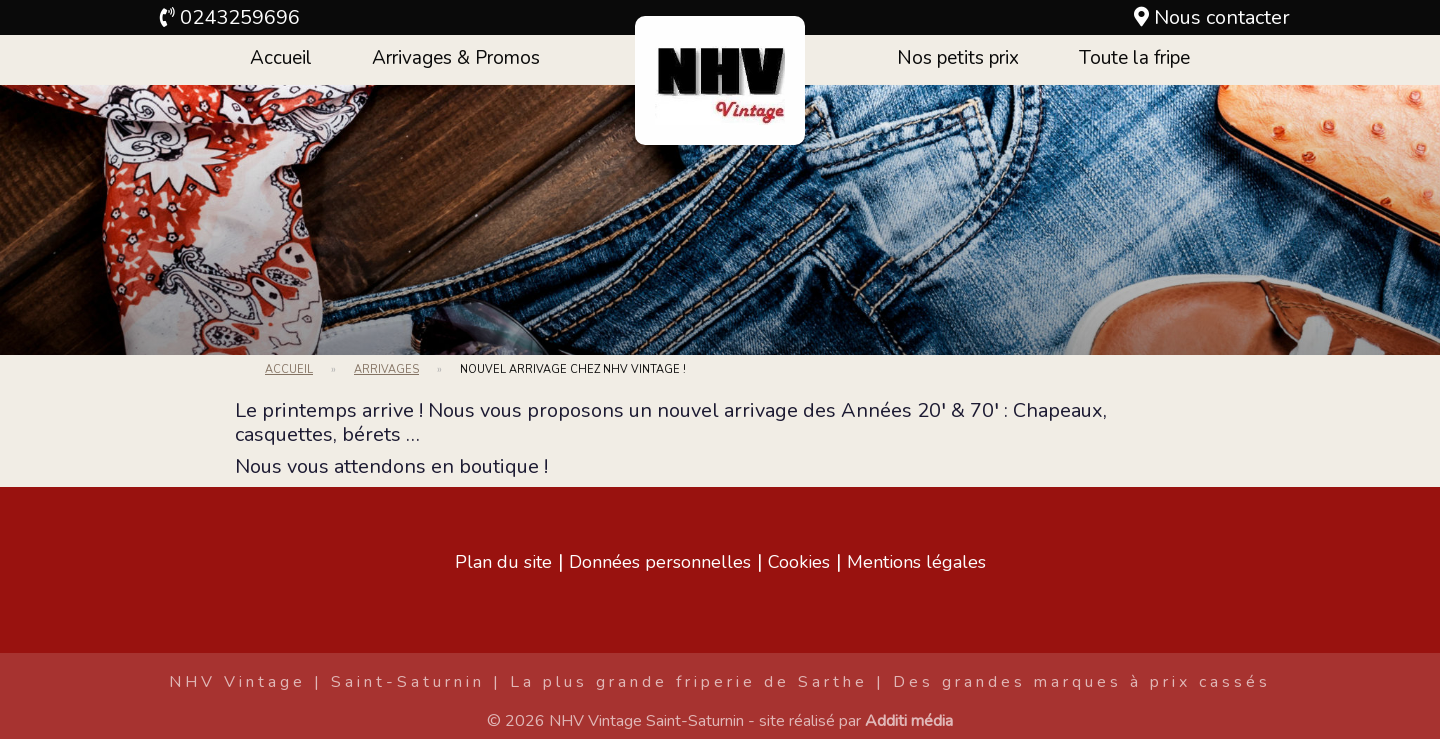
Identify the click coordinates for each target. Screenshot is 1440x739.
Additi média (909, 721)
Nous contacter (1222, 17)
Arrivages (386, 369)
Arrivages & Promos (456, 58)
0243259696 (240, 17)
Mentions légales (916, 562)
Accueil (281, 58)
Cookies (799, 562)
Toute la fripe (1134, 58)
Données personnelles (660, 562)
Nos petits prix (958, 58)
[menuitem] (281, 60)
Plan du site (503, 562)
